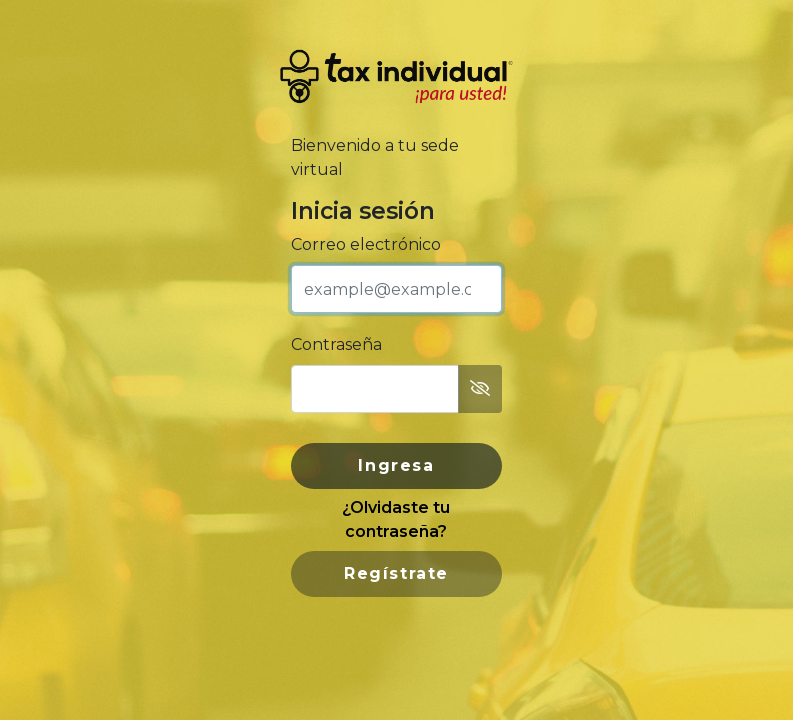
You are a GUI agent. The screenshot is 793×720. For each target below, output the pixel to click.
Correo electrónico (366, 244)
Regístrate (396, 573)
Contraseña (336, 344)
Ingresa (396, 465)
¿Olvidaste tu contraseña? (396, 519)
